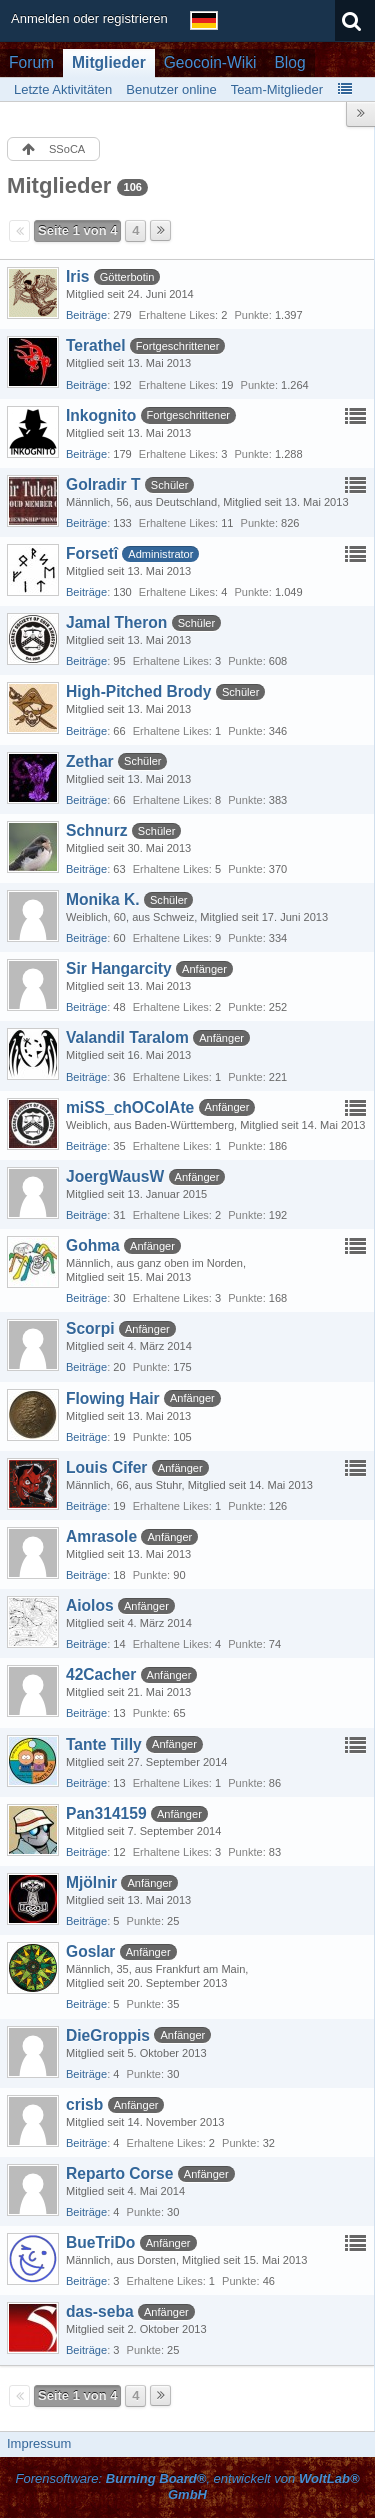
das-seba (100, 2311)
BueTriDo (100, 2242)
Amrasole (101, 1536)
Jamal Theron (116, 622)
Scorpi (90, 1328)
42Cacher (101, 1674)
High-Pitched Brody (139, 691)
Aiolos (90, 1605)
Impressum (39, 2443)
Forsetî (92, 553)
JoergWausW (115, 1176)
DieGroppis (108, 2035)
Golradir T (103, 484)
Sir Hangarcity (119, 968)
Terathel (96, 345)
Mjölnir (91, 1882)
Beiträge (86, 315)
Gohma (93, 1245)
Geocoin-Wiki (210, 62)
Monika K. (103, 899)
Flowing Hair (113, 1398)
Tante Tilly (104, 1744)
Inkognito (101, 415)
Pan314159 (106, 1813)
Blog (289, 62)
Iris (77, 276)
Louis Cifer (106, 1467)
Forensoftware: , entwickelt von (187, 2487)
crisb (84, 2104)
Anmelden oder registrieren (89, 18)
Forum (31, 62)
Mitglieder (109, 62)
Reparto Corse (119, 2173)
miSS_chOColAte (130, 1107)
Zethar (90, 761)
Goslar (90, 1951)
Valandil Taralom (127, 1037)
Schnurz (97, 830)
